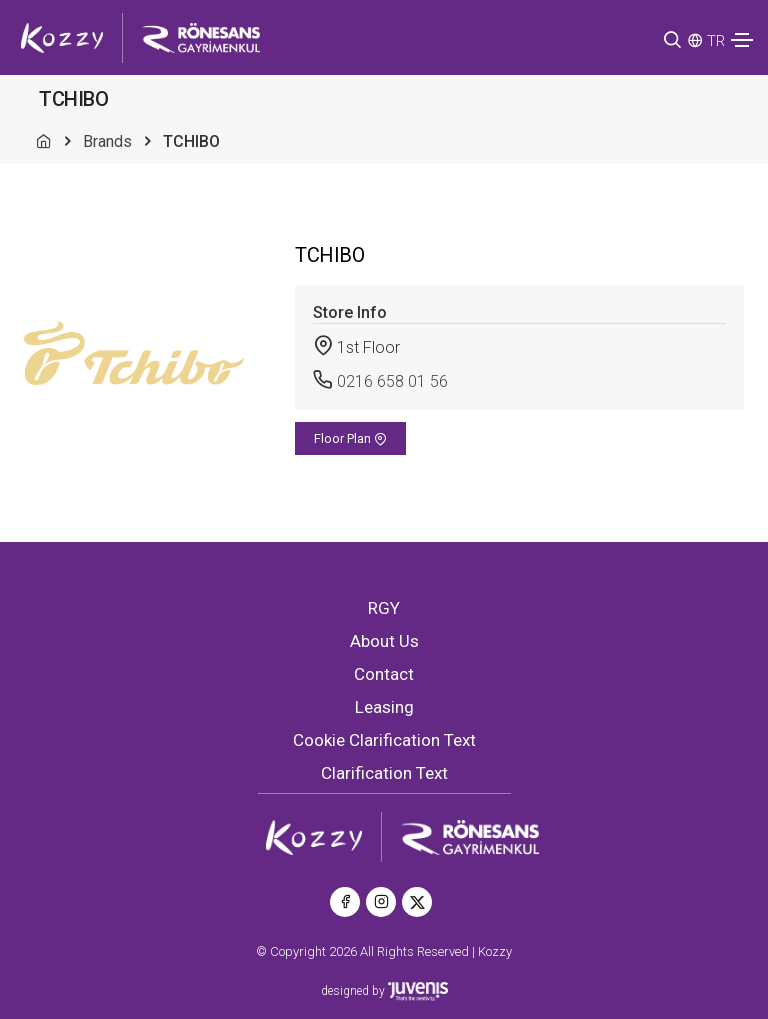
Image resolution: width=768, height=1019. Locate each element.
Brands (107, 141)
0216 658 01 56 (392, 381)
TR (716, 41)
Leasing (384, 707)
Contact (384, 674)
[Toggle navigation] (742, 40)
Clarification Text (384, 773)
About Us (384, 641)
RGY (384, 608)
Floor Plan (350, 438)
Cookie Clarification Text (384, 740)
